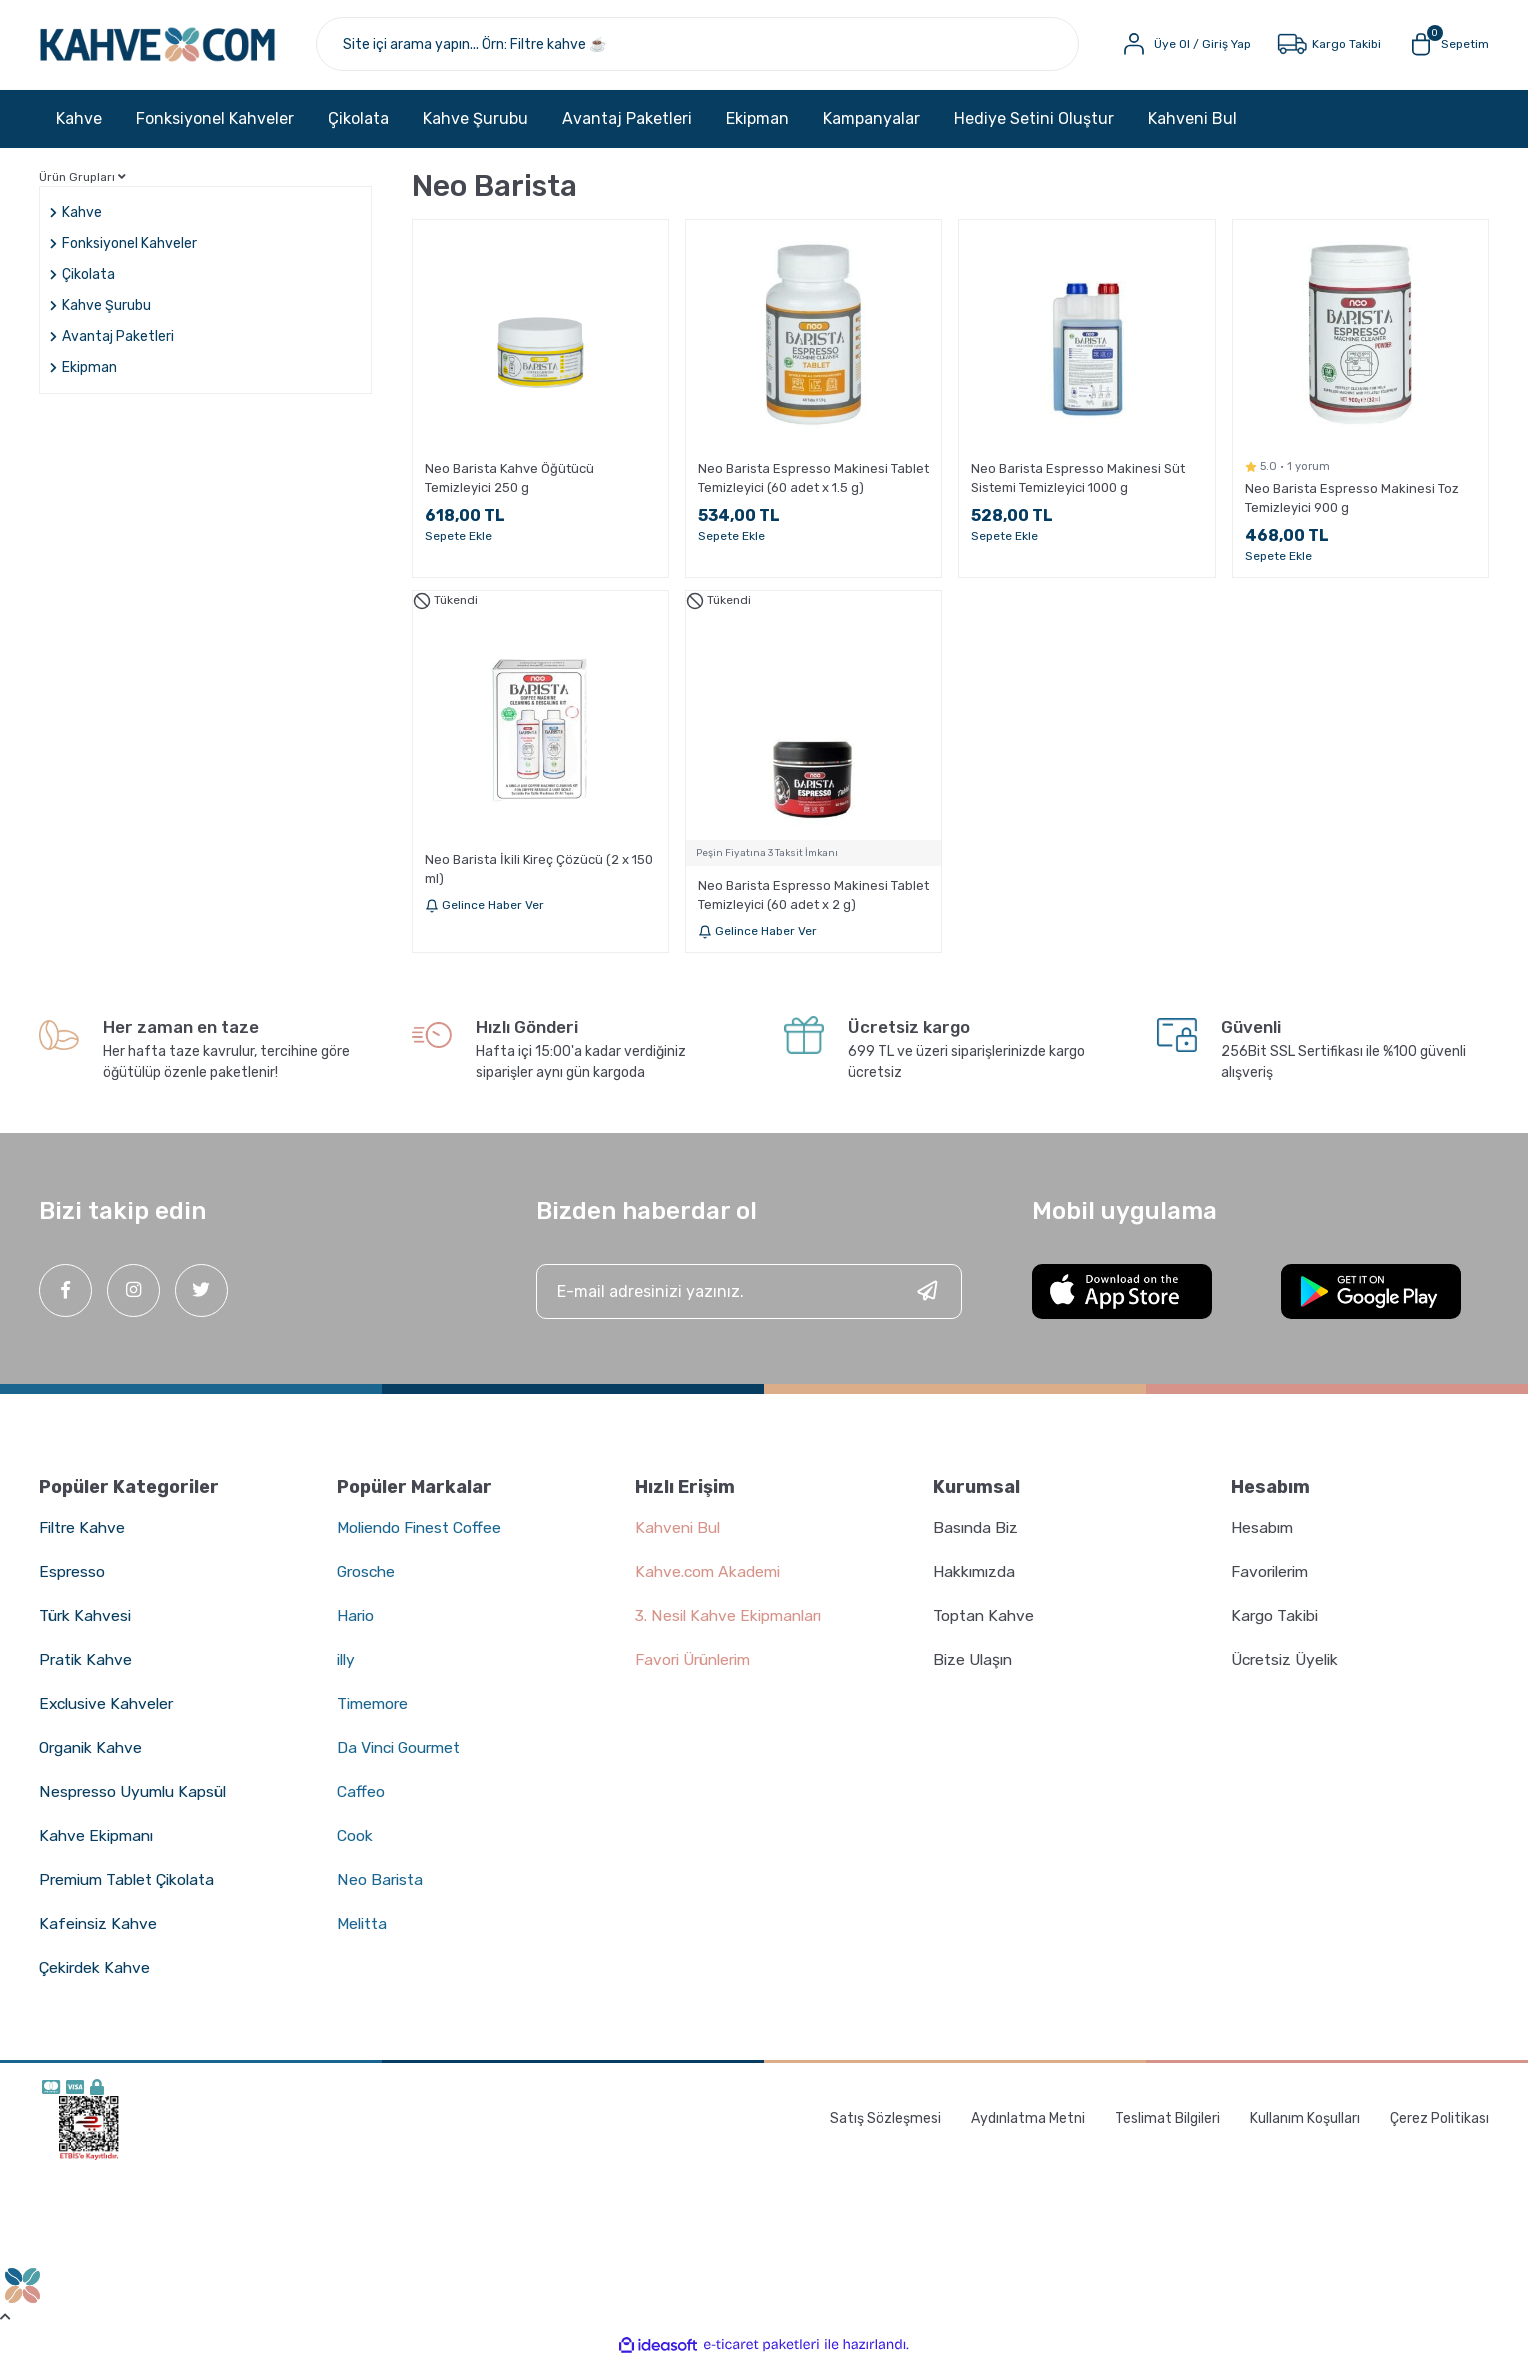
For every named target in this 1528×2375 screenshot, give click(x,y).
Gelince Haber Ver (484, 917)
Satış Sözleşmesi (885, 2130)
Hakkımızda (976, 1582)
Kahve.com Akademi (710, 1582)
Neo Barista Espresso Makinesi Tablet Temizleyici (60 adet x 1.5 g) (813, 490)
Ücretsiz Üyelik (1287, 1670)
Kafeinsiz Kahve (99, 1934)
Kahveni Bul (1192, 129)
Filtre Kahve (83, 1538)
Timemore (374, 1714)
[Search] (722, 50)
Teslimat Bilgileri (1167, 2130)
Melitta (363, 1934)
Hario (356, 1626)
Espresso (72, 1582)
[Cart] (1447, 50)
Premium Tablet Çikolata (130, 1890)
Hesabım (1263, 1538)
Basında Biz (977, 1538)
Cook (355, 1846)
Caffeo (361, 1802)
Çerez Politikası (1439, 2130)
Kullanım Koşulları (1305, 2130)
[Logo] (183, 50)
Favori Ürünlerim (697, 1670)
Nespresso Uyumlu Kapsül (135, 1802)
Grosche (368, 1582)
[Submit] (927, 1302)
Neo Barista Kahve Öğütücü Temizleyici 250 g (509, 490)
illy (347, 1670)
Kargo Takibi (1276, 1626)
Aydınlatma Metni (1028, 2130)
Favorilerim (1272, 1582)
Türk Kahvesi (86, 1626)
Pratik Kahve (86, 1670)
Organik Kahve (93, 1758)
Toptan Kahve (984, 1626)
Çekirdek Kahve (96, 1978)
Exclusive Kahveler (109, 1714)
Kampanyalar (871, 129)
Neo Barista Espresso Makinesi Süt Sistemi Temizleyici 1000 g (1078, 490)
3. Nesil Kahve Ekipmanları (731, 1626)
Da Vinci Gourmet (402, 1758)
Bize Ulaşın (974, 1670)
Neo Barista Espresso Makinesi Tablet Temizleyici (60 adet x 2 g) (813, 907)
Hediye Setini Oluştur (1034, 129)
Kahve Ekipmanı (97, 1846)
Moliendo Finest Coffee (422, 1538)
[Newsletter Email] (749, 1302)
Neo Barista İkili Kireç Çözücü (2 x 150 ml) (539, 881)
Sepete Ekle (458, 548)
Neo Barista (380, 1890)
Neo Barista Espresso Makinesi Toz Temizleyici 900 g (1352, 510)
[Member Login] (1184, 50)
